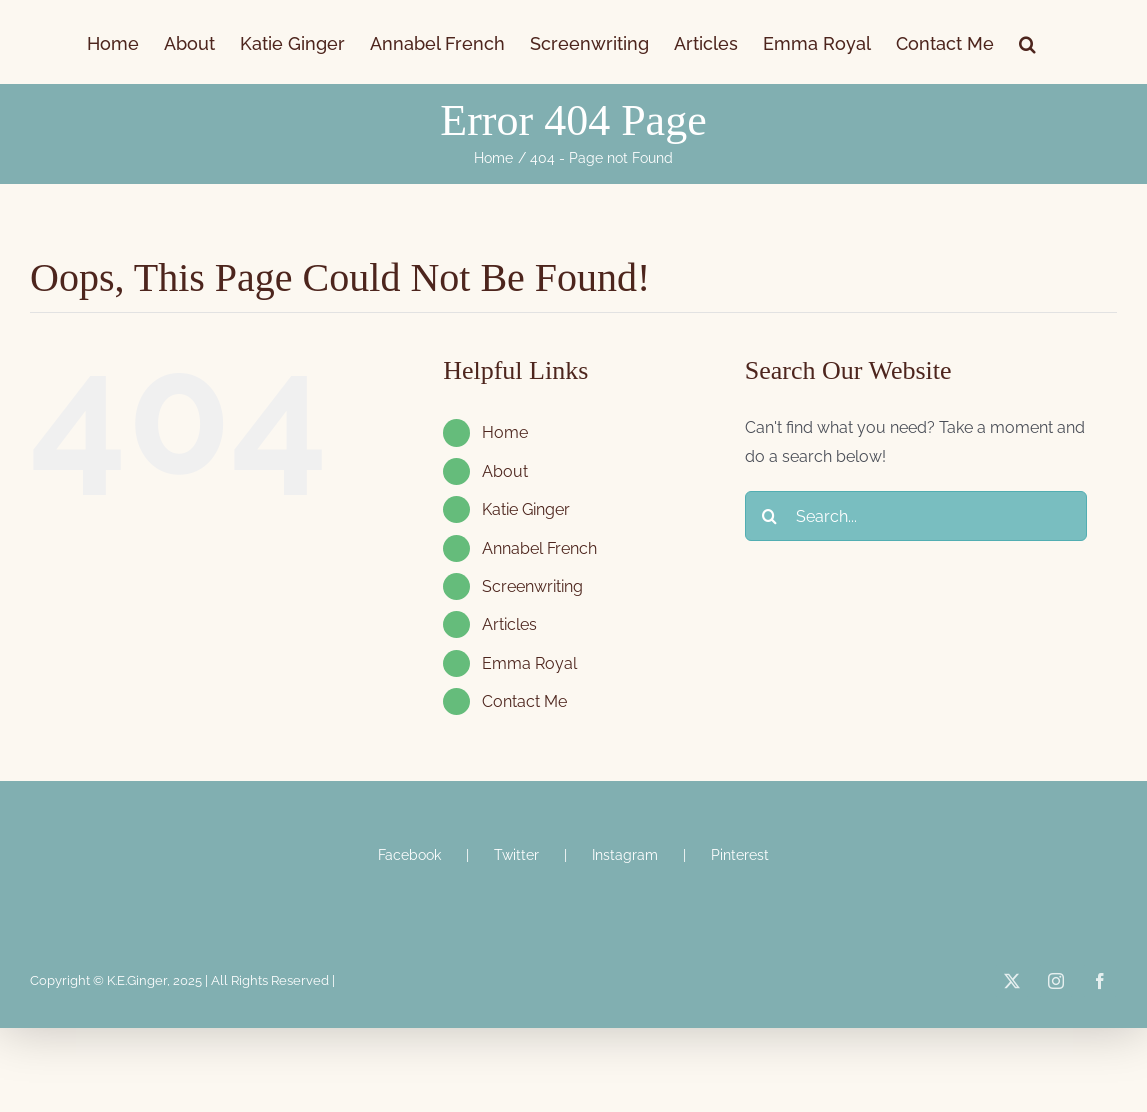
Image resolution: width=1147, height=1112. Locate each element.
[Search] (770, 516)
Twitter (516, 855)
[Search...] (916, 516)
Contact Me (524, 701)
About (505, 471)
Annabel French (539, 548)
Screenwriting (532, 586)
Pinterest (740, 855)
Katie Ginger (526, 509)
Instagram (625, 855)
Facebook (409, 855)
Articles (509, 624)
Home (505, 432)
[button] (1027, 42)
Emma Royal (529, 663)
